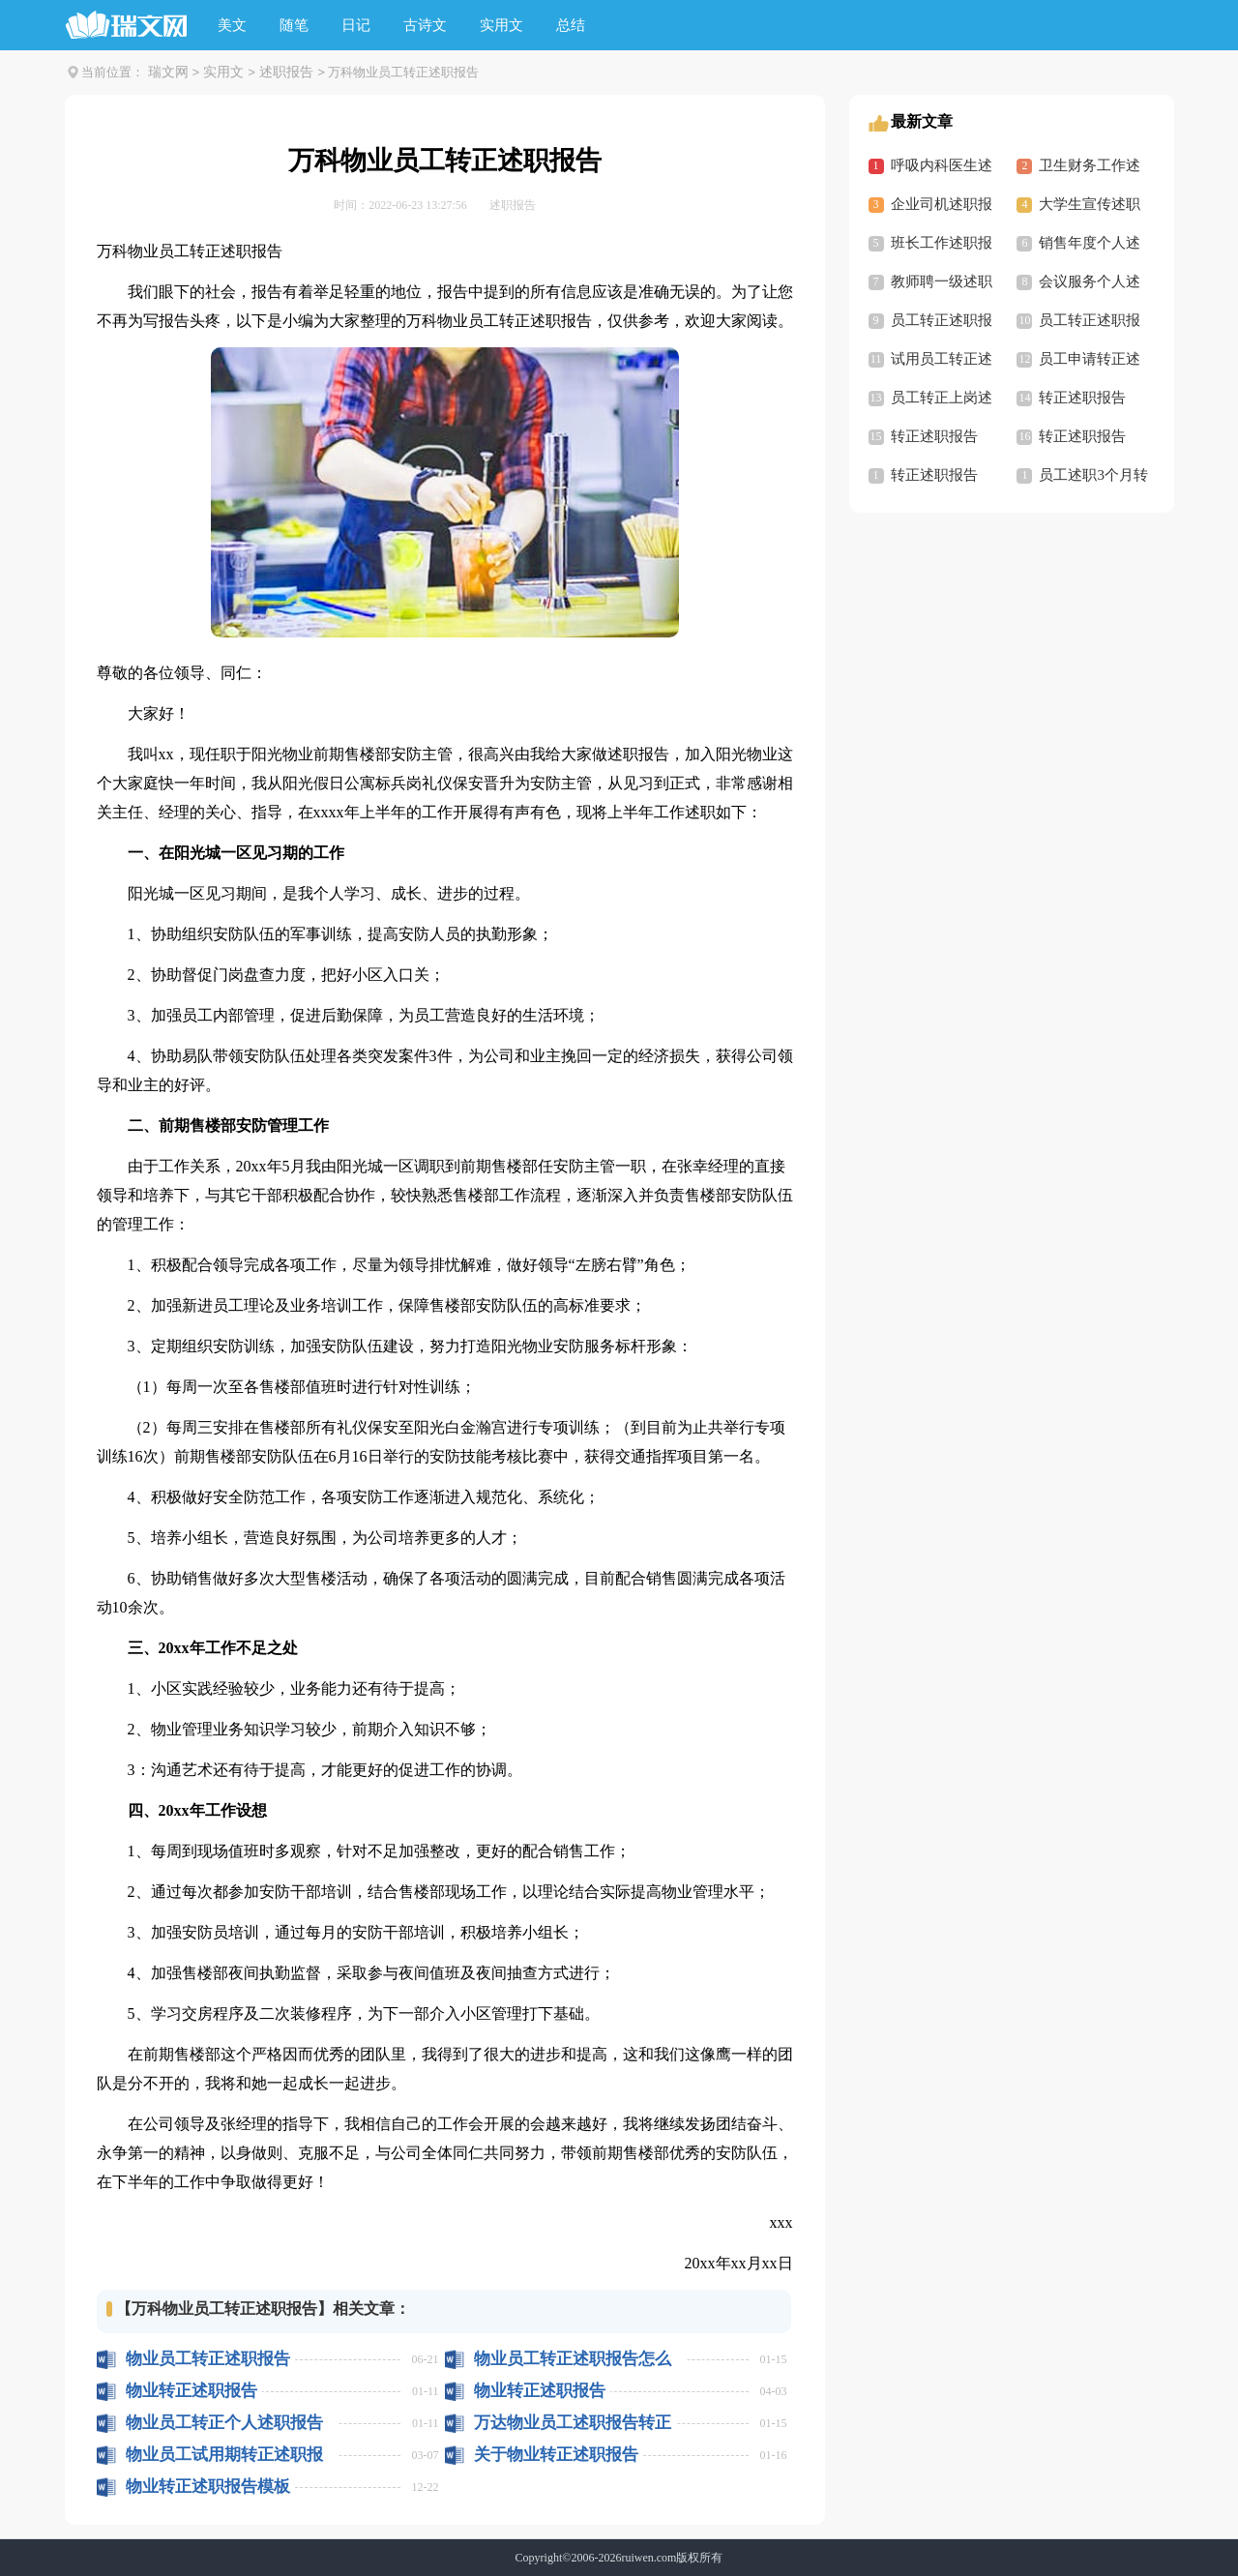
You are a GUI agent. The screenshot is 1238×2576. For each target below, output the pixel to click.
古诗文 (425, 25)
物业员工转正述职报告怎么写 (572, 2359)
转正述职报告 (1082, 397)
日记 (355, 25)
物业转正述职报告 (191, 2391)
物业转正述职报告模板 (208, 2486)
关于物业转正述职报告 (556, 2454)
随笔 (294, 25)
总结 (570, 25)
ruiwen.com (648, 2557)
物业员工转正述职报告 (208, 2359)
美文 (232, 25)
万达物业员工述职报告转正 (572, 2422)
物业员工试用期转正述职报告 (224, 2454)
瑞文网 (168, 72)
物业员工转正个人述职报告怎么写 (224, 2422)
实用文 (501, 25)
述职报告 (286, 72)
